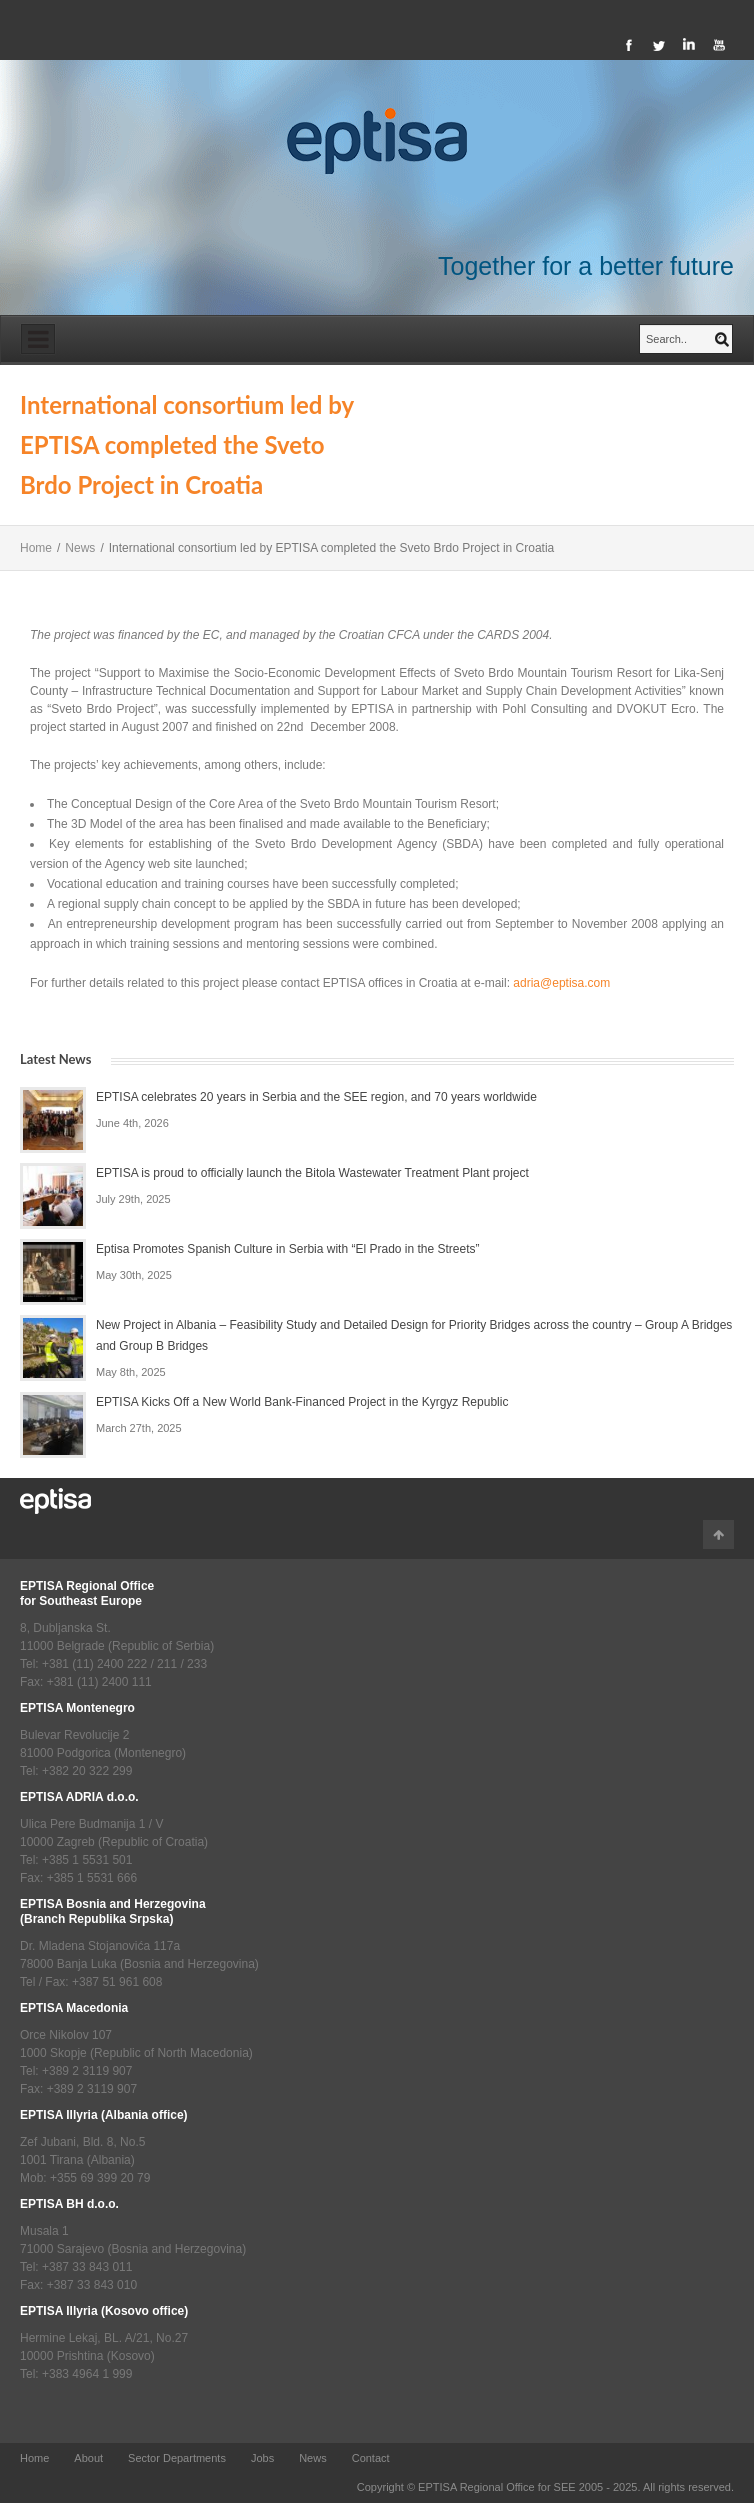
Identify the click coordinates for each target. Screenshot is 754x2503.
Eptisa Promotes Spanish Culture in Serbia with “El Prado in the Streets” (288, 1249)
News (80, 548)
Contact (371, 2458)
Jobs (262, 2458)
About (88, 2458)
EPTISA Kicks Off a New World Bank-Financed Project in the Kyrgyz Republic (302, 1402)
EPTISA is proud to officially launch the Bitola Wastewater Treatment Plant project (312, 1173)
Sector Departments (177, 2458)
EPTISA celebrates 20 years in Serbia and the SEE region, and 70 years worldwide (316, 1097)
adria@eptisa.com (561, 983)
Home (36, 548)
